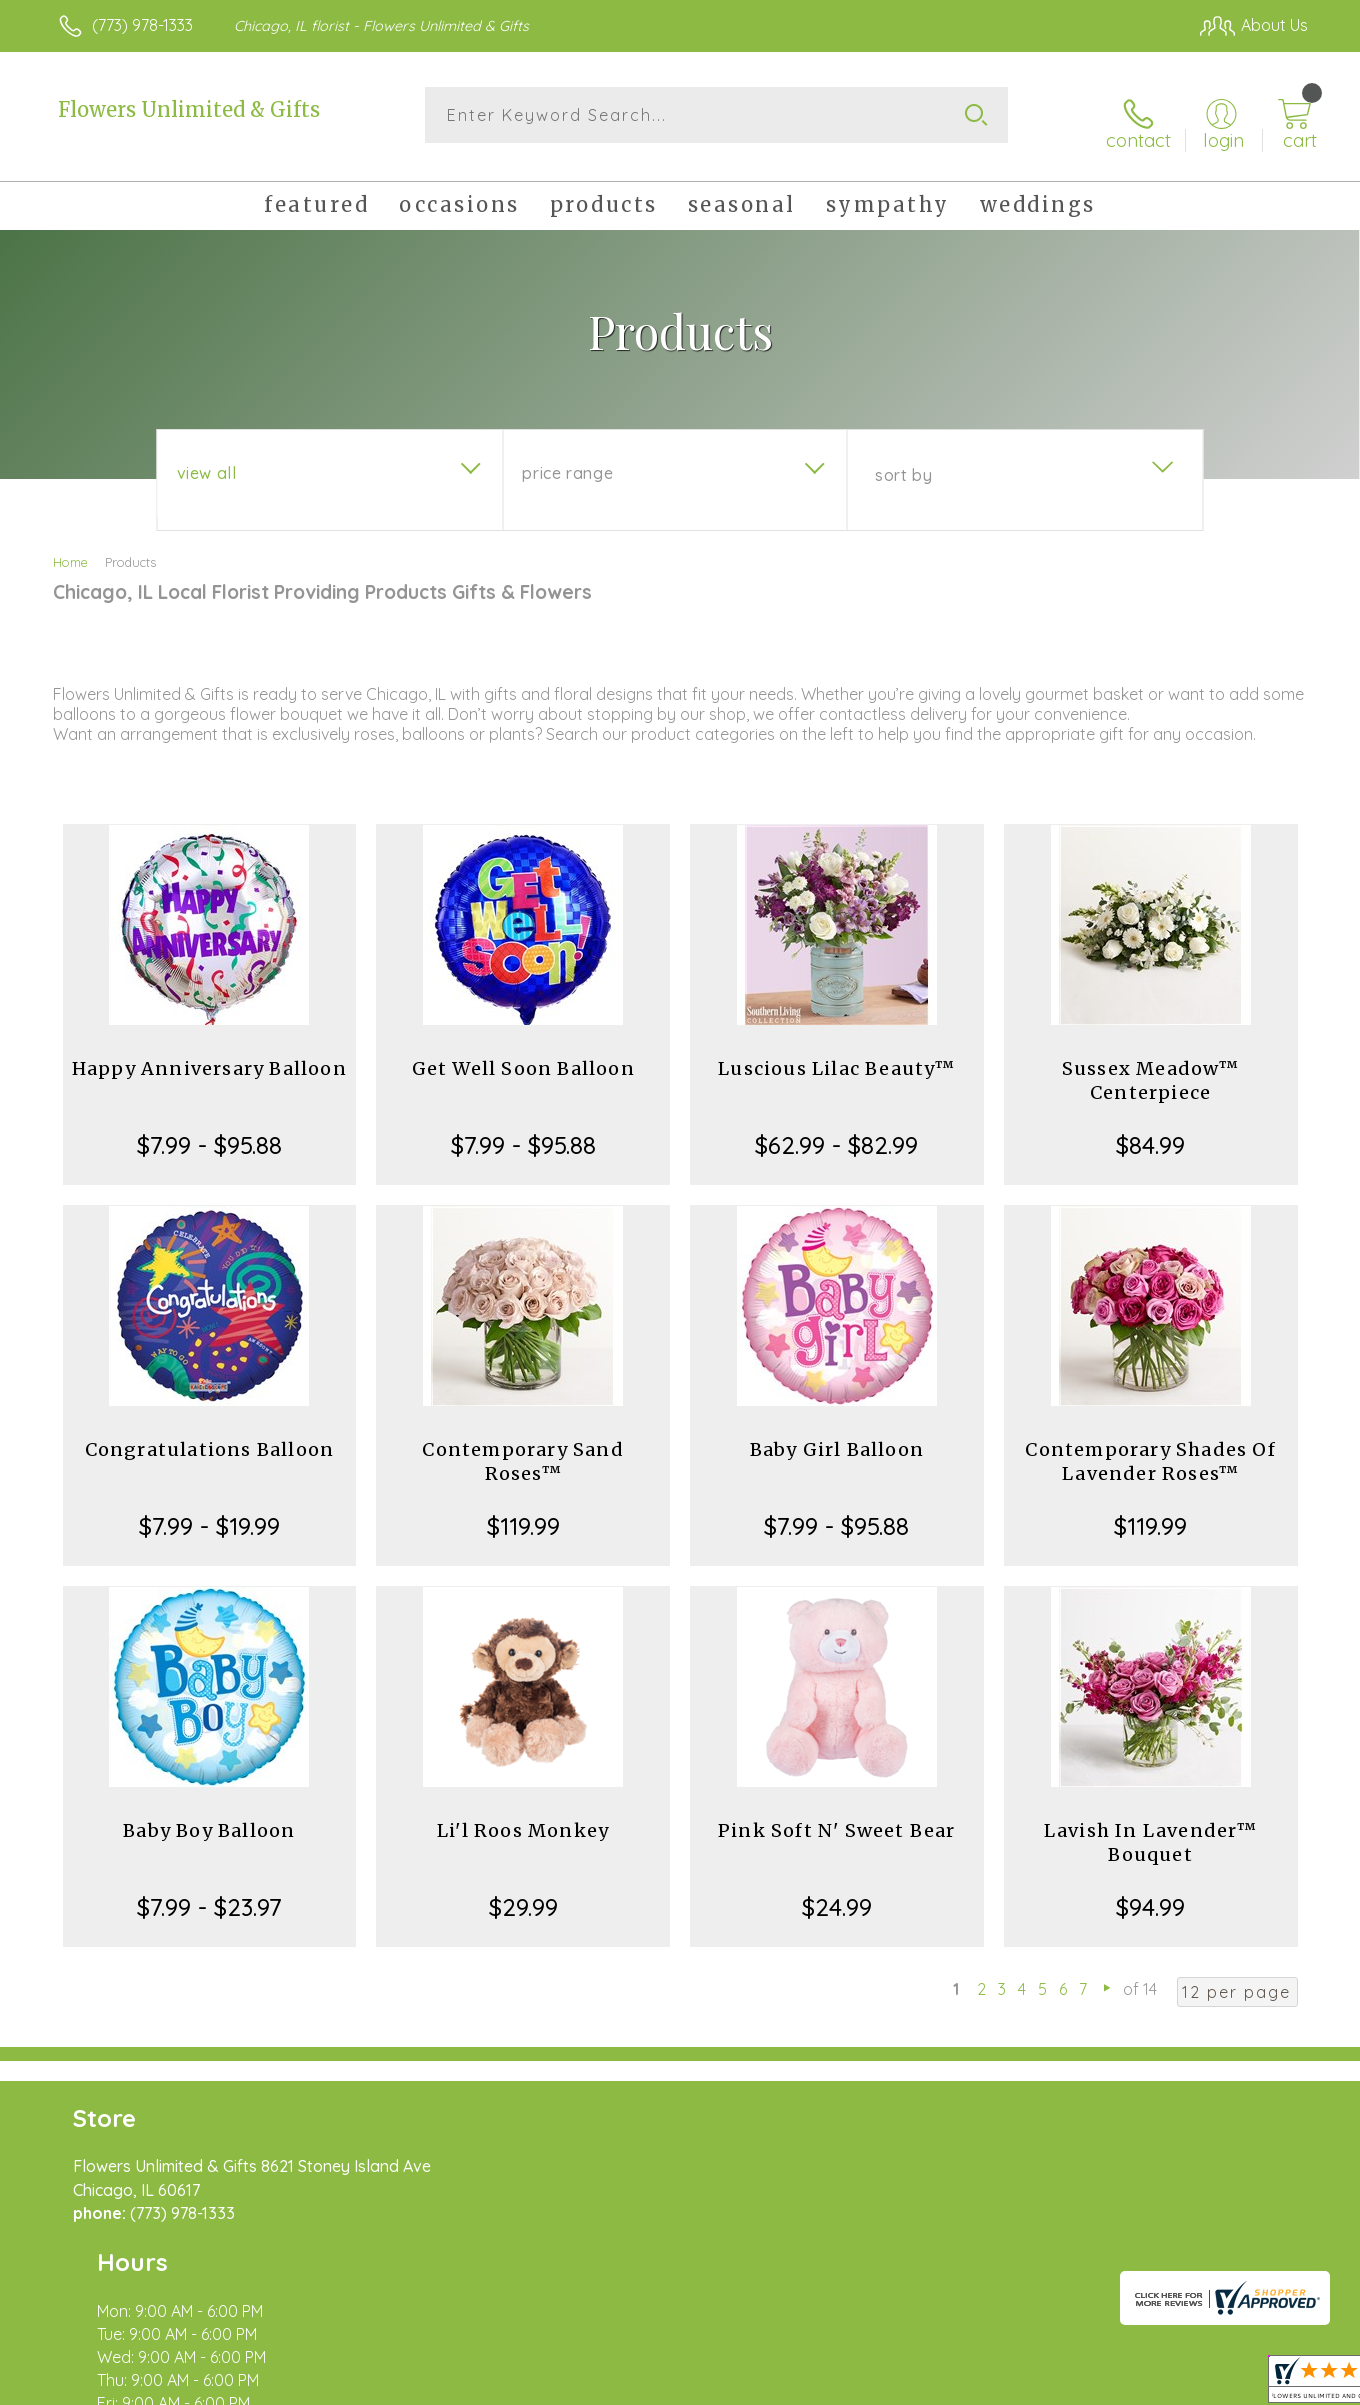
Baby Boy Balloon (209, 1816)
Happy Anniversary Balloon (209, 1054)
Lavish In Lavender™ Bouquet (1151, 1828)
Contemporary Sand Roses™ (522, 1447)
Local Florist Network (1131, 2384)
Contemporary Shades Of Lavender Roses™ (1150, 1447)
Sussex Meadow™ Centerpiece (1151, 1066)
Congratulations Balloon (210, 1435)
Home (70, 548)
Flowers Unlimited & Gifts (189, 109)
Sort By (903, 461)
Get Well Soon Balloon (523, 1054)
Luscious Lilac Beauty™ (836, 1054)
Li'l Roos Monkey (523, 1816)
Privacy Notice (988, 2384)
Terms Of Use (870, 2384)
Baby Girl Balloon (837, 1435)
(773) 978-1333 (142, 25)
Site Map (1254, 2384)
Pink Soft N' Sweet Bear (837, 1816)
